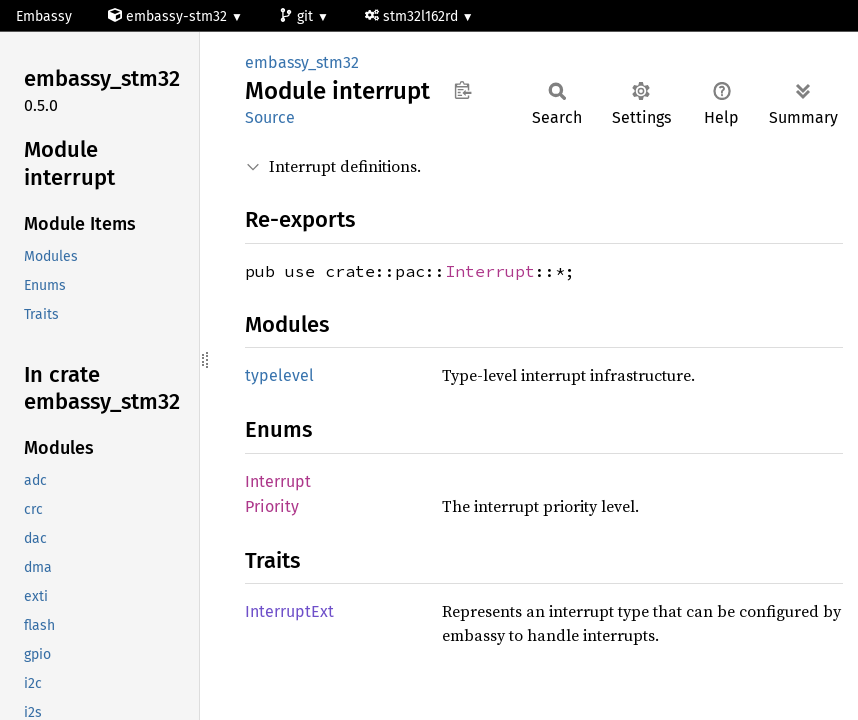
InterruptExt (289, 611)
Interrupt (490, 271)
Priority (272, 506)
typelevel (279, 375)
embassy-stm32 (169, 16)
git (298, 16)
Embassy (44, 16)
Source (270, 117)
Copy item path (462, 90)
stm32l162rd (413, 16)
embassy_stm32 (302, 62)
